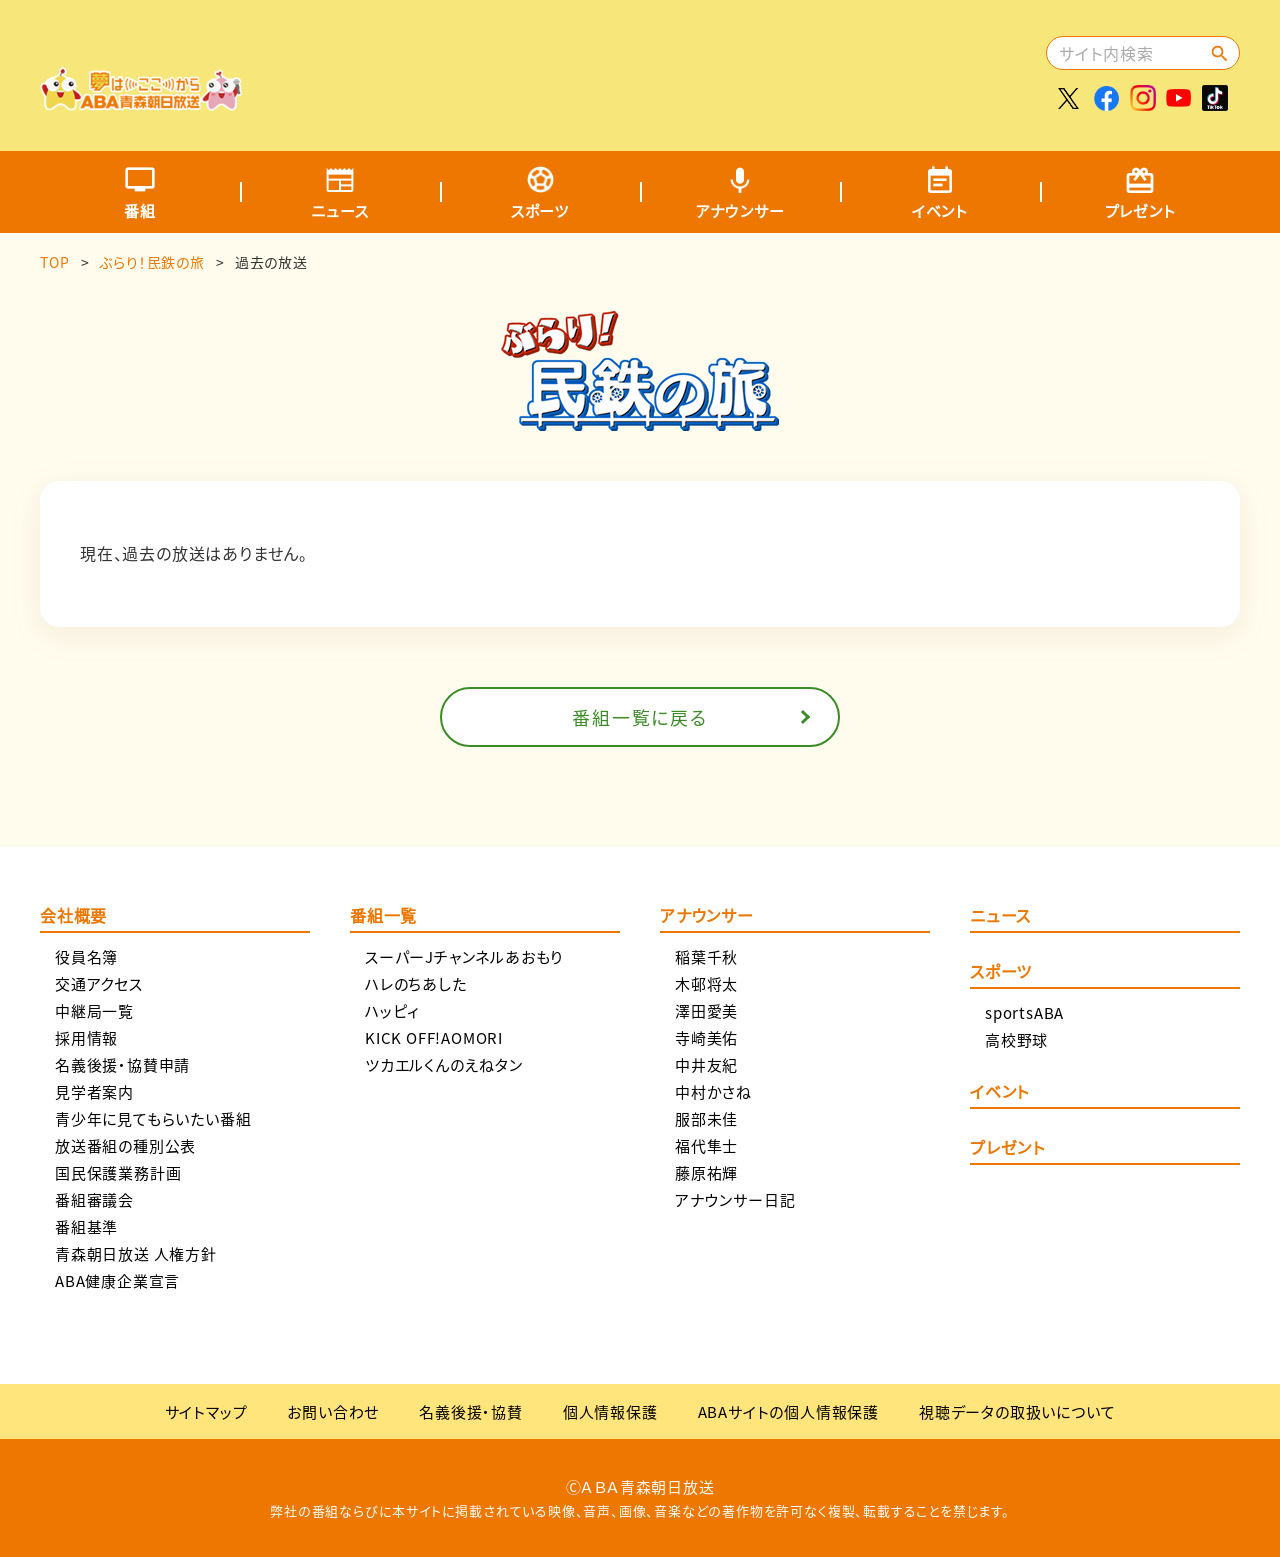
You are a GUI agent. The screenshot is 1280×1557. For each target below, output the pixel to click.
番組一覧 (383, 917)
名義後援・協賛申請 (122, 1064)
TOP (54, 262)
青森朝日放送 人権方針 (136, 1253)
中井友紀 (706, 1064)
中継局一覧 (94, 1010)
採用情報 (86, 1037)
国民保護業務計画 (118, 1172)
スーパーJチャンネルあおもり (464, 956)
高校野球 (1016, 1039)
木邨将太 (706, 983)
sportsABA (1024, 1012)
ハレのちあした (416, 983)
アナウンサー (740, 210)
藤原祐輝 (706, 1172)
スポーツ (540, 210)
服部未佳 (706, 1118)
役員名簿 (86, 956)
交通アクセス (99, 983)
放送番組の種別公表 (125, 1145)
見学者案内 (94, 1091)
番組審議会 (94, 1199)
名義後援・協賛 (471, 1411)
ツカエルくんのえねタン (444, 1064)
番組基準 (86, 1226)
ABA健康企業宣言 (117, 1280)
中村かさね (713, 1091)
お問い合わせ (333, 1411)
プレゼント (1140, 210)
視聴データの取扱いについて (1017, 1411)
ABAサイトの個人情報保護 (788, 1411)
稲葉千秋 (706, 956)
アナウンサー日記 (735, 1199)
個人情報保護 (610, 1411)
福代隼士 (706, 1145)
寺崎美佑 (706, 1037)
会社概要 (73, 917)
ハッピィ (392, 1010)
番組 (140, 210)
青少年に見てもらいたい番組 (153, 1118)
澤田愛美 (706, 1010)
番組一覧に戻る (640, 717)
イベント (940, 210)
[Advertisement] (677, 65)
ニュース (339, 210)
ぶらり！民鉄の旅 (151, 262)
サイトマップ (206, 1411)
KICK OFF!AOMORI (434, 1037)
